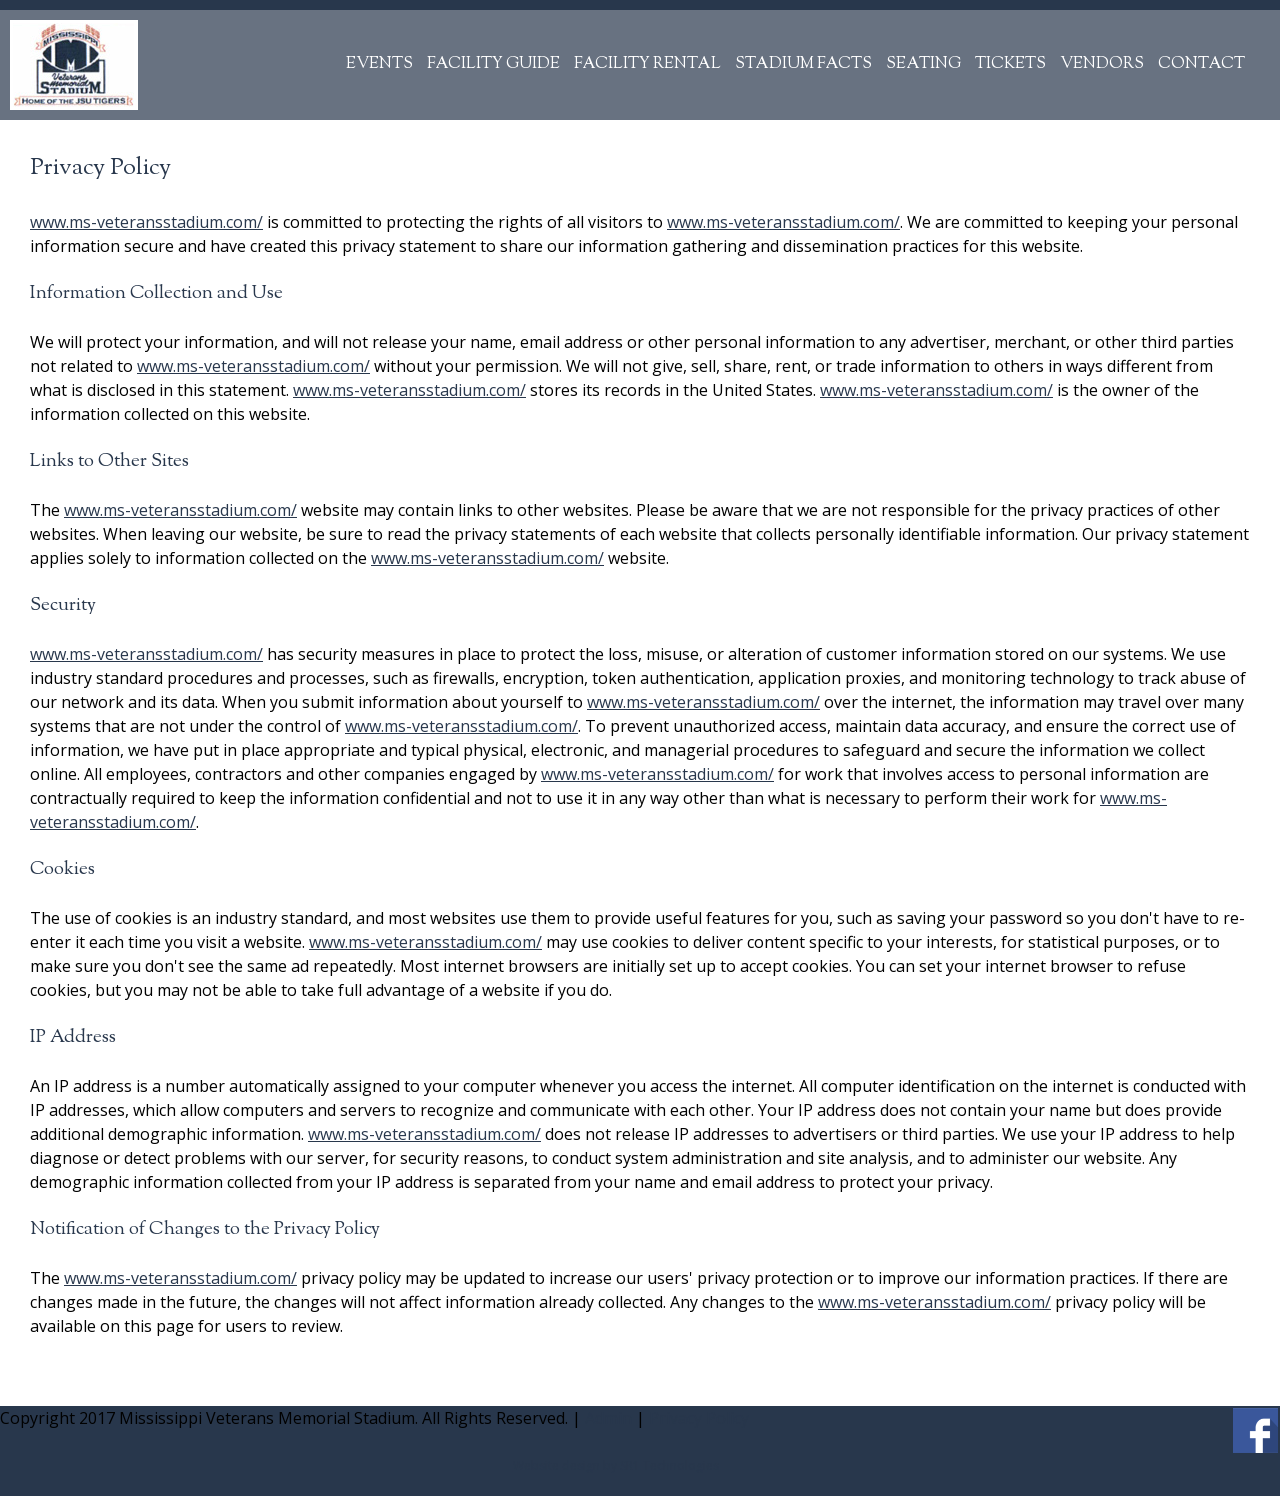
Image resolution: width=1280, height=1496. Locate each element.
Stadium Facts (803, 64)
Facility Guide (493, 64)
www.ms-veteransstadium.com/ (146, 222)
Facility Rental (647, 64)
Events (379, 64)
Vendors (1102, 64)
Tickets (1010, 64)
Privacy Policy (699, 1418)
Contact (1201, 64)
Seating (923, 64)
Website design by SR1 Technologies (616, 1465)
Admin (608, 1418)
